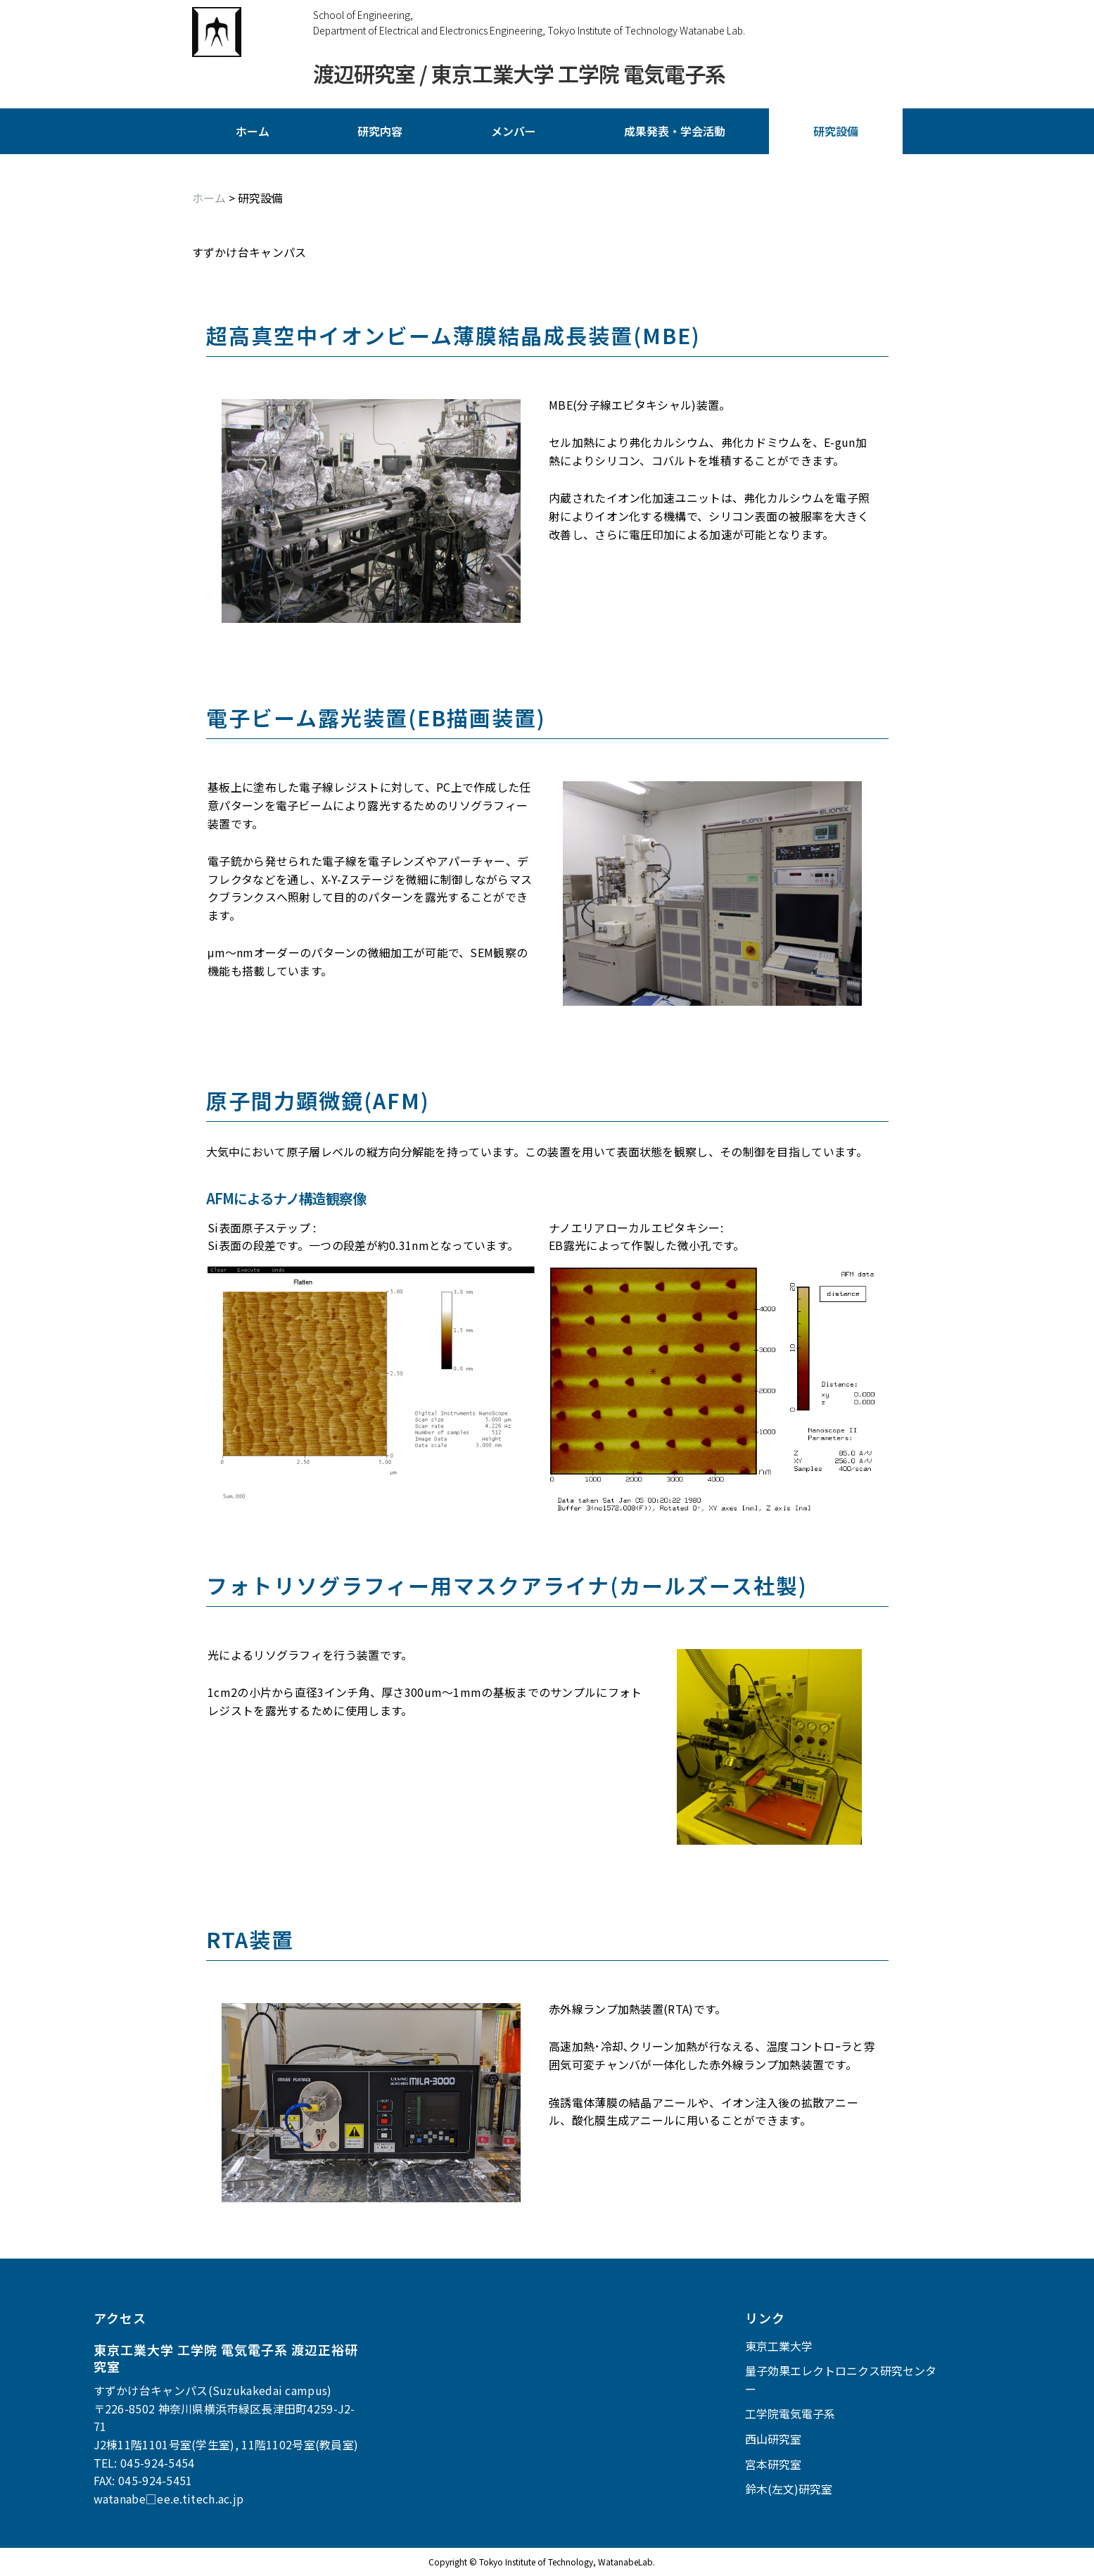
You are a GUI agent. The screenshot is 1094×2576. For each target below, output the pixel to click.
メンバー (513, 130)
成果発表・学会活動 (674, 130)
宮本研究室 (773, 2464)
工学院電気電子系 (790, 2413)
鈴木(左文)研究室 (788, 2488)
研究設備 (835, 130)
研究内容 (379, 130)
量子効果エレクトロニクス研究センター (840, 2379)
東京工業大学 (779, 2345)
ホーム (252, 130)
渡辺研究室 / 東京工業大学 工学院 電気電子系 (519, 73)
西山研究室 (773, 2438)
